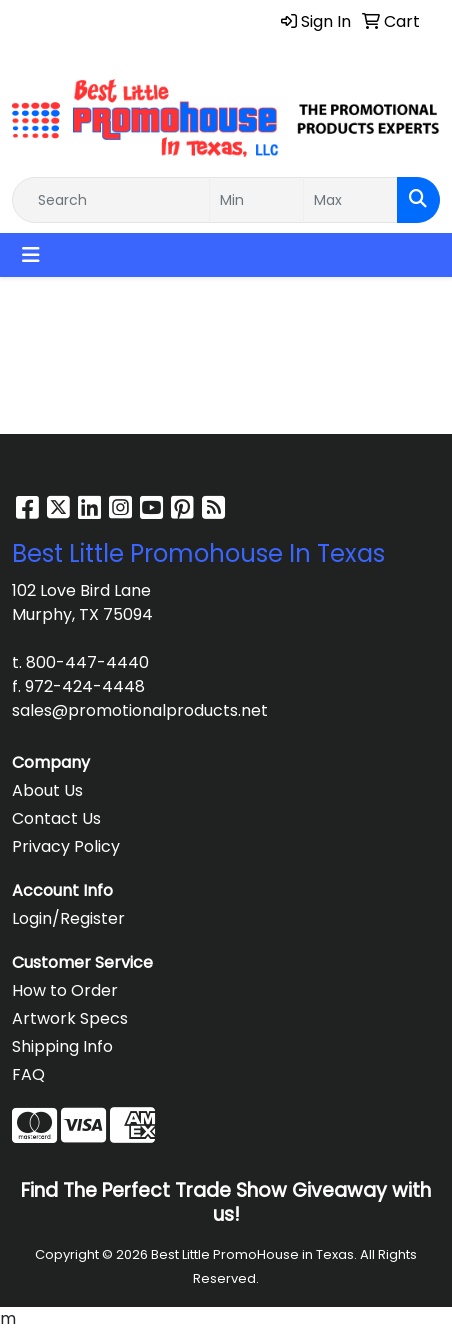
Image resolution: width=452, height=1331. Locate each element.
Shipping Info (62, 1046)
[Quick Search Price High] (350, 200)
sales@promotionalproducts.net (140, 710)
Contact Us (56, 818)
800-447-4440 (87, 662)
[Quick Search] (111, 200)
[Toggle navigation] (31, 255)
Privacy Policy (66, 846)
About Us (47, 790)
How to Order (65, 990)
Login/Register (68, 918)
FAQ (28, 1074)
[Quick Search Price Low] (256, 200)
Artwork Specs (70, 1018)
